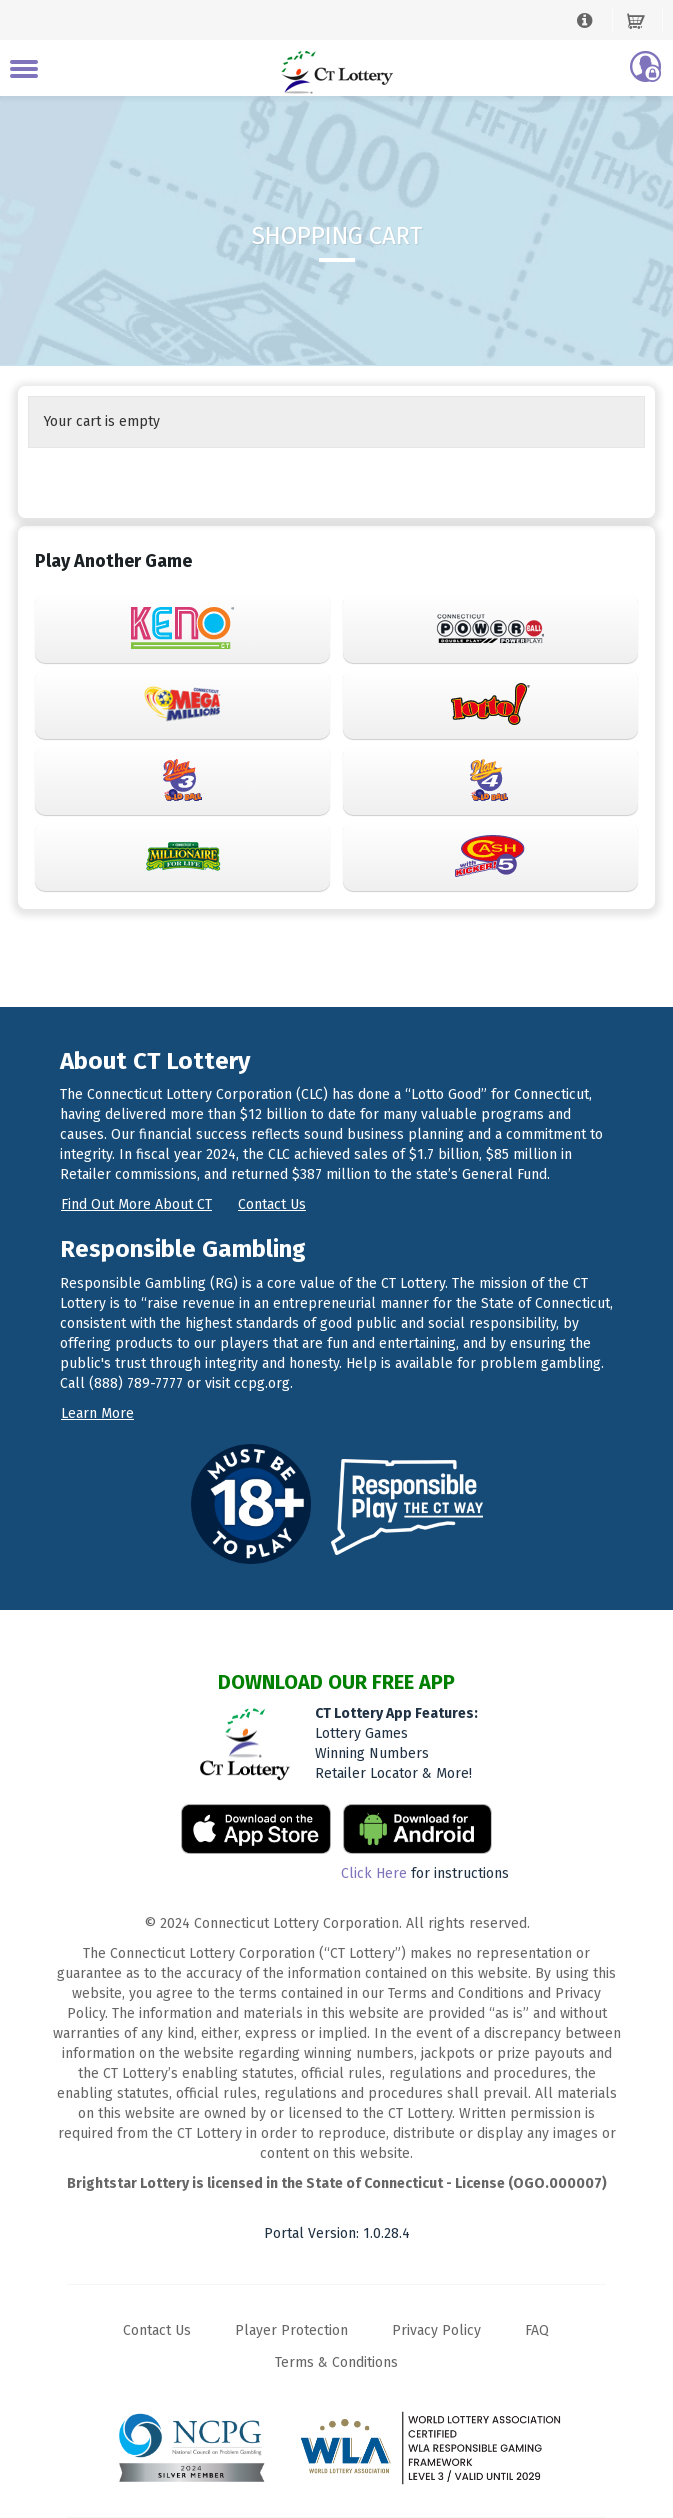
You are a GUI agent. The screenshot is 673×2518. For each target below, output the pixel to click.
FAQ (537, 2330)
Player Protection (291, 2330)
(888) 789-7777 (136, 1383)
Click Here (374, 1873)
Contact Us (157, 2330)
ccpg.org (262, 1383)
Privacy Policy (436, 2330)
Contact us (272, 1204)
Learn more (97, 1413)
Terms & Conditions (336, 2362)
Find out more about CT (136, 1204)
